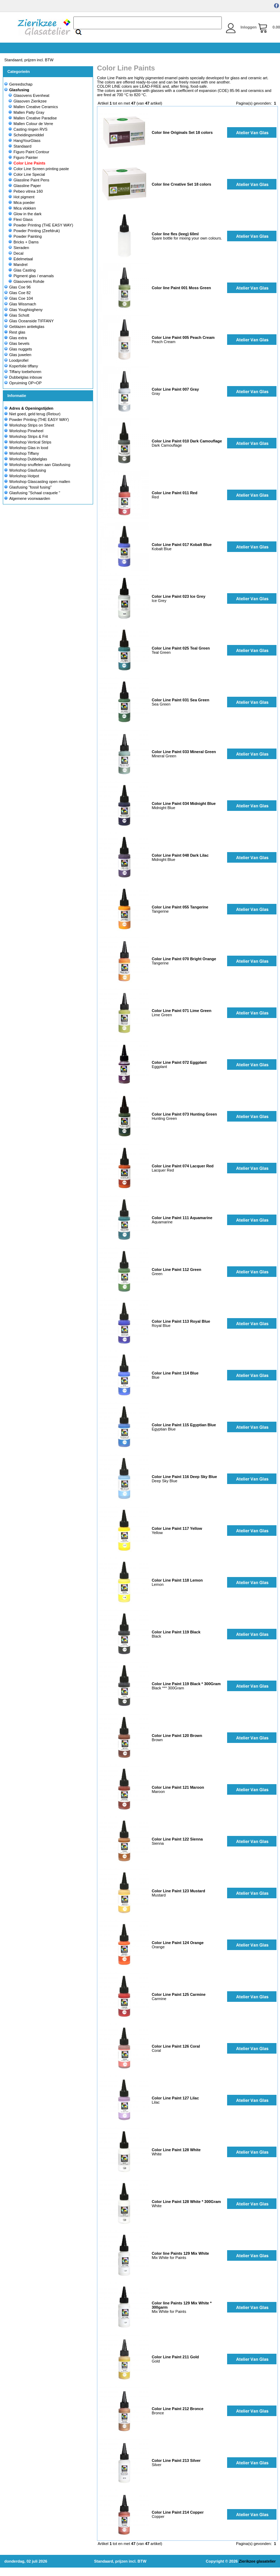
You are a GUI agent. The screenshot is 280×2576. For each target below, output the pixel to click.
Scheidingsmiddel (26, 135)
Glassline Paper (24, 186)
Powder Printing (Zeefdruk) (34, 231)
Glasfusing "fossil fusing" (30, 487)
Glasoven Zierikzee (27, 101)
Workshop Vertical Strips (30, 442)
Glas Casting (22, 270)
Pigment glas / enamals (31, 276)
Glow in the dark (24, 214)
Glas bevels (16, 343)
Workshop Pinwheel (26, 431)
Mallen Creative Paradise (32, 118)
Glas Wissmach (20, 304)
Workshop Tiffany (24, 453)
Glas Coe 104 (18, 298)
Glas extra (15, 338)
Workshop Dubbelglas (28, 459)
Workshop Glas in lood (28, 448)
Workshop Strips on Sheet (31, 425)
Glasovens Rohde (26, 281)
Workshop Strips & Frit (28, 436)
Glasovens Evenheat (28, 95)
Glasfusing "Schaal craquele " (34, 493)
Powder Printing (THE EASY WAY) (40, 225)
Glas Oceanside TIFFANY (29, 321)
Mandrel (18, 264)
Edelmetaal (20, 259)
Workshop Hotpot (24, 476)
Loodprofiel (16, 360)
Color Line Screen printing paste (38, 169)
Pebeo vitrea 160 (25, 191)
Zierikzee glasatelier (257, 2561)
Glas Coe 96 (17, 287)
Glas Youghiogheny (23, 310)
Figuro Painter (23, 157)
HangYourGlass (24, 140)
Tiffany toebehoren (22, 372)
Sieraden (18, 248)
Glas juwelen (17, 355)
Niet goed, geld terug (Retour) (35, 414)
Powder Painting (25, 236)
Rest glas (14, 332)
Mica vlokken (22, 208)
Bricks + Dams (23, 242)
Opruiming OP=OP (23, 383)
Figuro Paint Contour (28, 152)
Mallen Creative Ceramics (33, 107)
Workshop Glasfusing (27, 470)
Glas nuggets (18, 349)
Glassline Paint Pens (28, 180)
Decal (15, 253)
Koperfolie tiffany (21, 366)
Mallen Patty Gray (26, 112)
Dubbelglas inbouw (23, 377)
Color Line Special (26, 174)
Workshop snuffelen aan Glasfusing (39, 465)
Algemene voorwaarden (29, 498)
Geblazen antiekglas (24, 326)
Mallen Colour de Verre (30, 124)
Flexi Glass (20, 219)
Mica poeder (21, 202)
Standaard (19, 146)
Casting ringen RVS (27, 129)
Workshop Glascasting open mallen (39, 481)
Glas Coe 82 (17, 293)
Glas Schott (16, 315)
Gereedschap (18, 84)
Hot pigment (21, 197)
